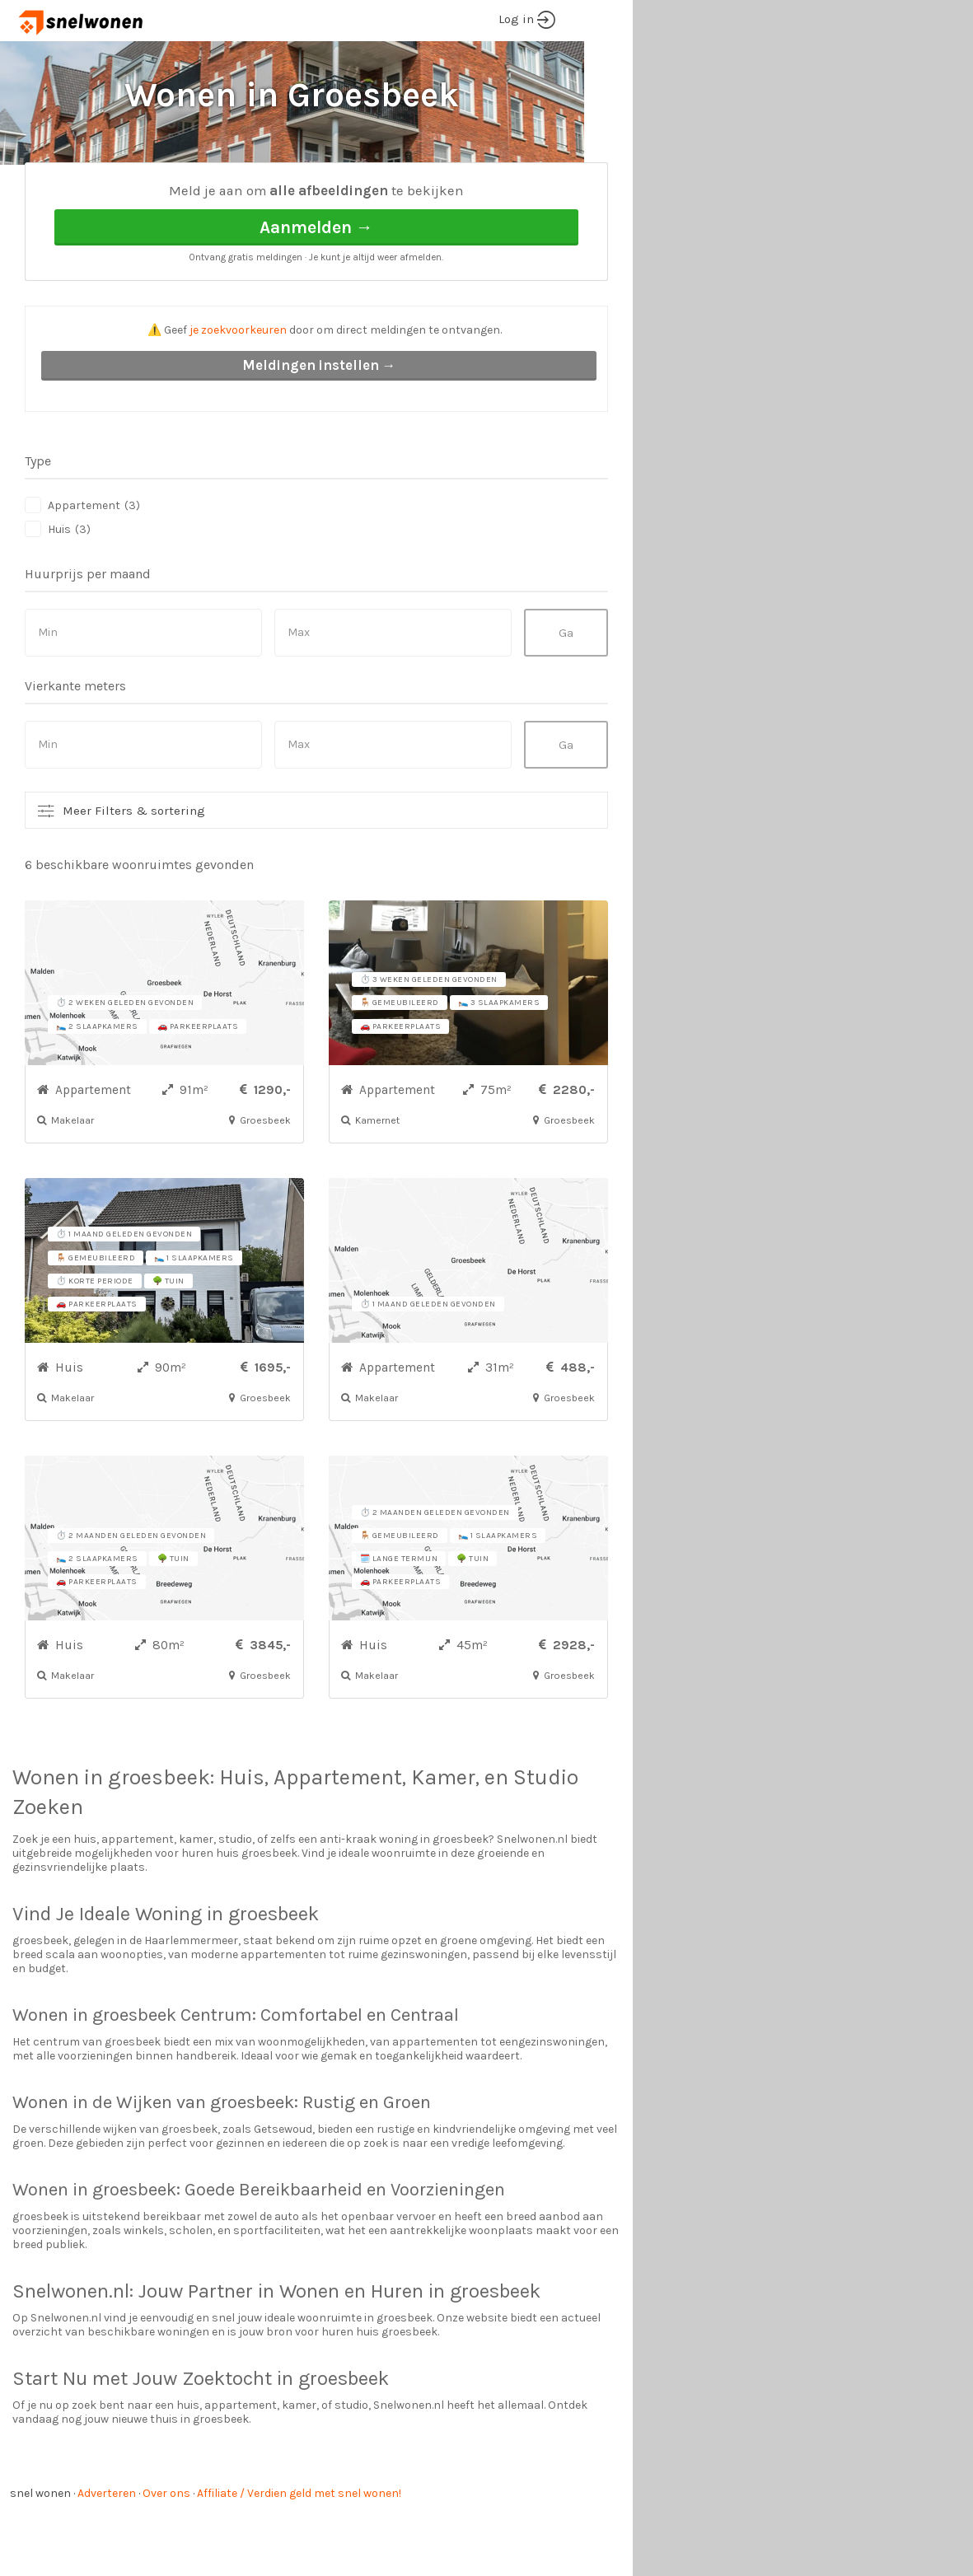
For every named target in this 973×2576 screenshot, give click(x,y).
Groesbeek (190, 190)
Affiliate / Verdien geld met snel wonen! (299, 2555)
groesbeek (159, 1839)
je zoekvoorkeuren (238, 392)
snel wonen (40, 2555)
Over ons (166, 2555)
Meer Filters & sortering (134, 872)
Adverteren (106, 2555)
